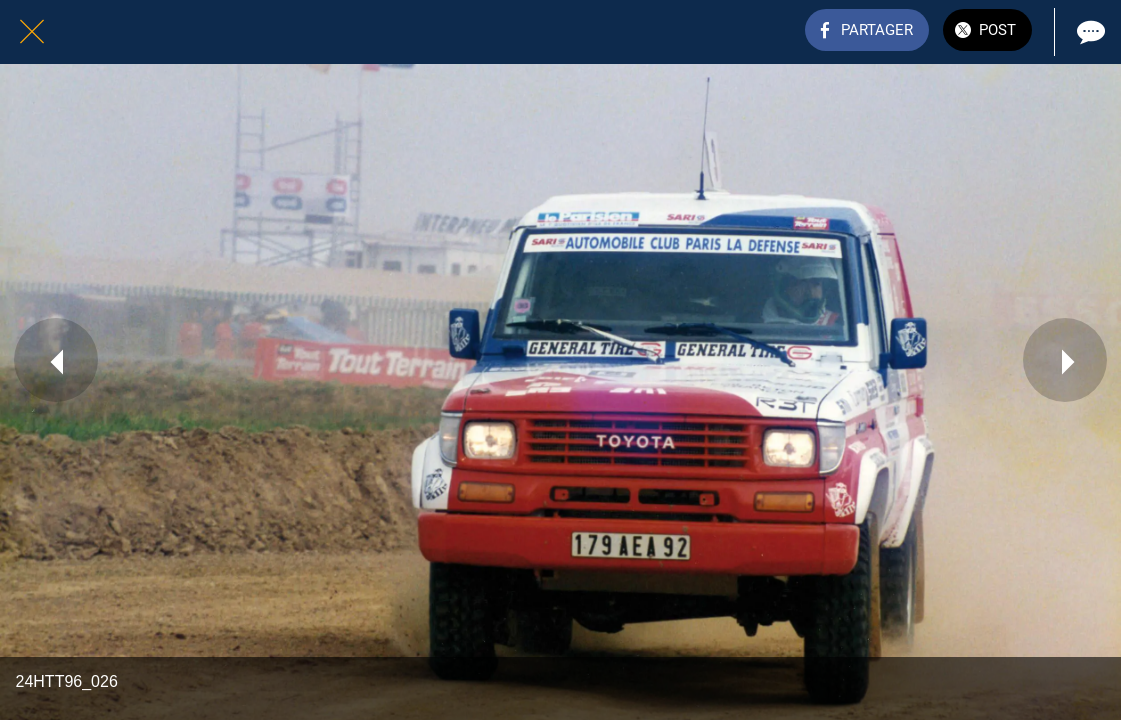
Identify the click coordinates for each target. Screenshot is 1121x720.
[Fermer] (32, 32)
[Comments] (1089, 32)
